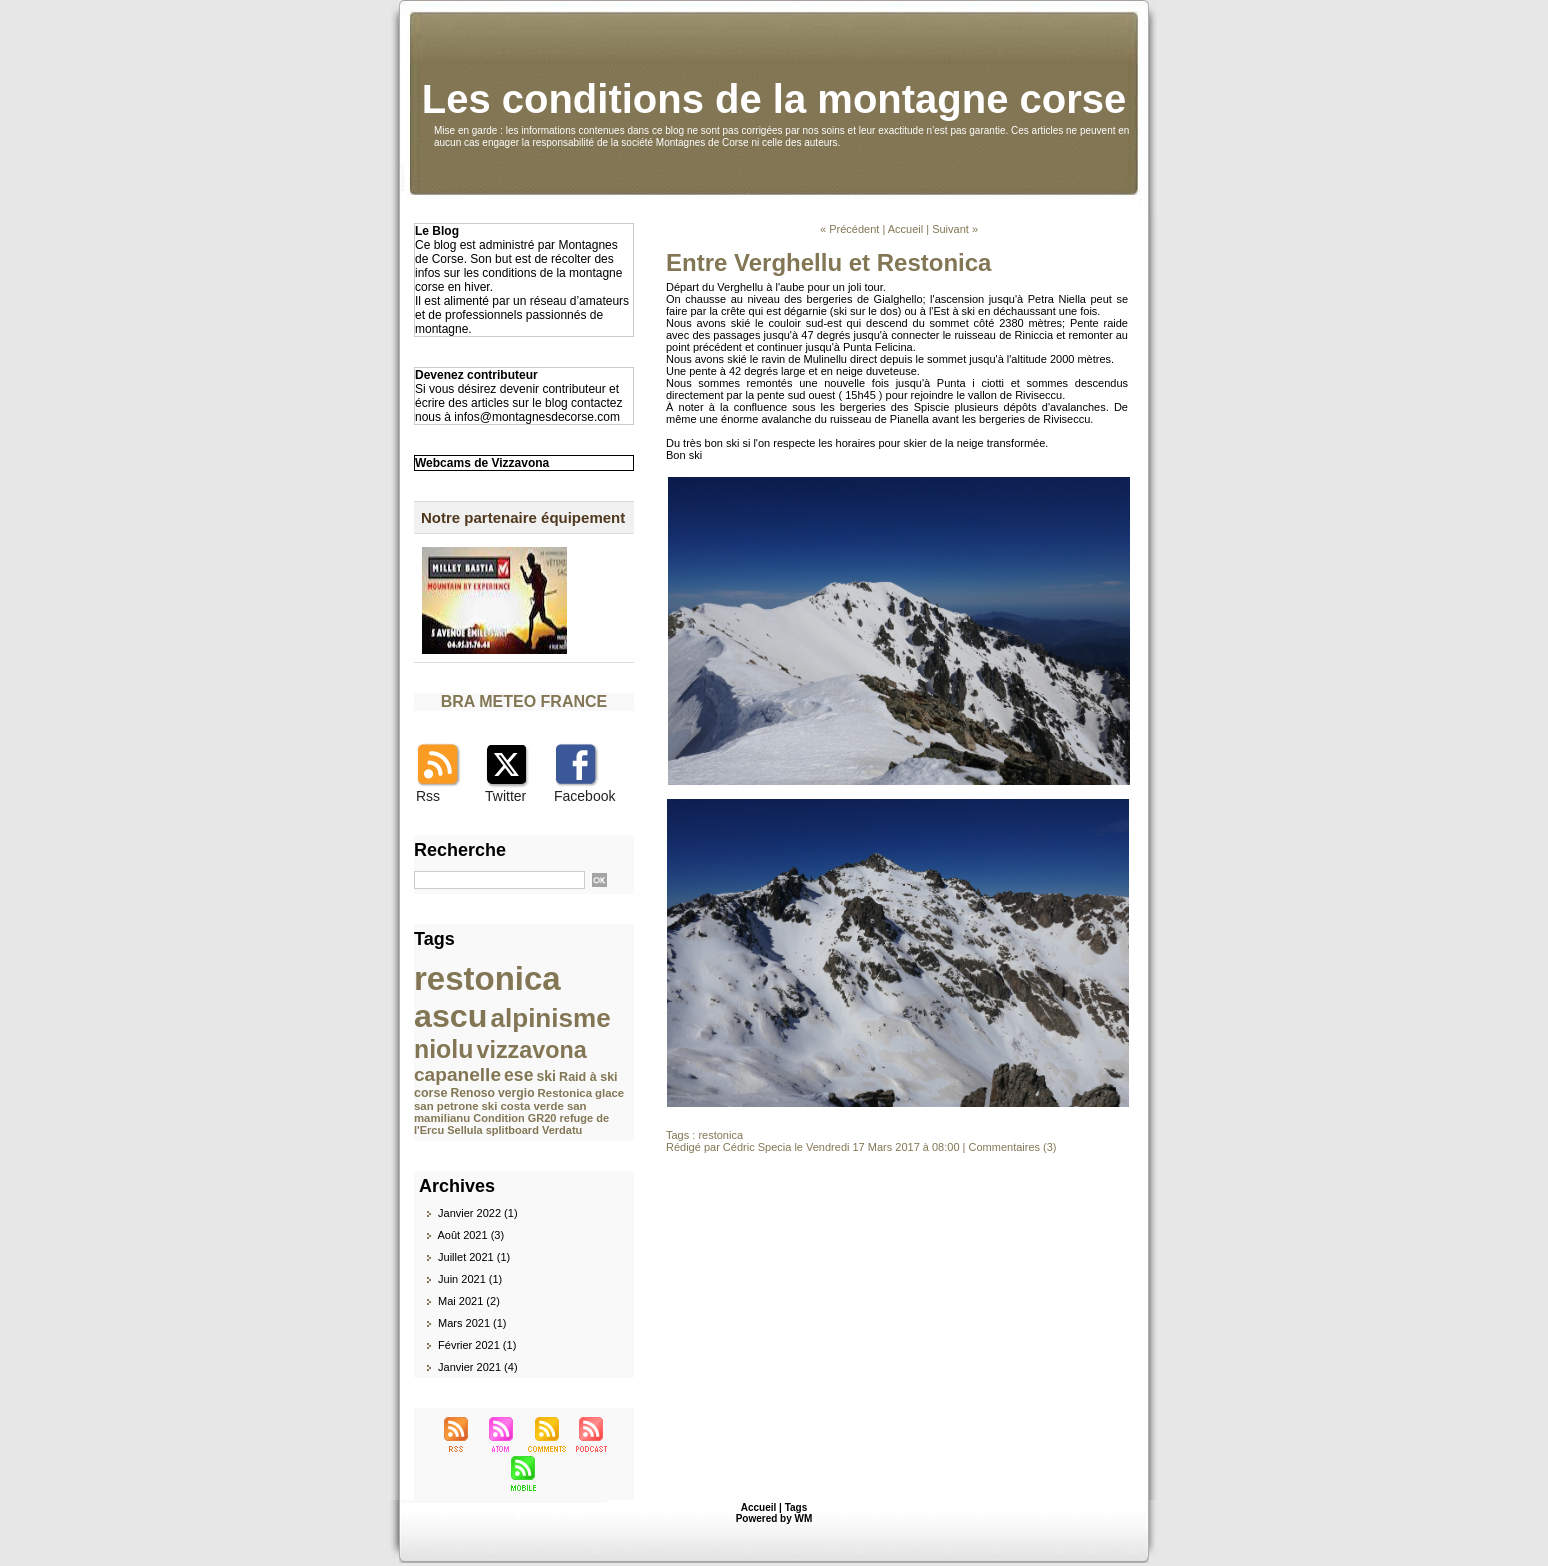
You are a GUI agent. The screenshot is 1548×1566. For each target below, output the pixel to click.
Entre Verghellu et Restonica (828, 262)
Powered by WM (774, 1518)
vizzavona (531, 1050)
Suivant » (955, 229)
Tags (796, 1507)
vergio (516, 1093)
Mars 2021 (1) (472, 1323)
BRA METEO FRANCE (524, 701)
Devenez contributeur (476, 375)
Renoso (473, 1093)
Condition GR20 (514, 1118)
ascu (450, 1016)
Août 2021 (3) (470, 1235)
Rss (428, 796)
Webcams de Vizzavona (482, 463)
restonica (487, 978)
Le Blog (437, 231)
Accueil (905, 229)
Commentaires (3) (1013, 1147)
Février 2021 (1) (477, 1345)
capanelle (457, 1074)
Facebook (584, 796)
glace (609, 1093)
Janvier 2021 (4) (478, 1367)
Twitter (505, 796)
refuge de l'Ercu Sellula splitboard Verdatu (511, 1124)
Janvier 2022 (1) (478, 1213)
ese (518, 1075)
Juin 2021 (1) (470, 1279)
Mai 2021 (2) (469, 1301)
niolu (443, 1049)
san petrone (446, 1106)
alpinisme (551, 1018)
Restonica (565, 1093)
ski (546, 1076)
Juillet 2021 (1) (474, 1257)
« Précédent (849, 229)
